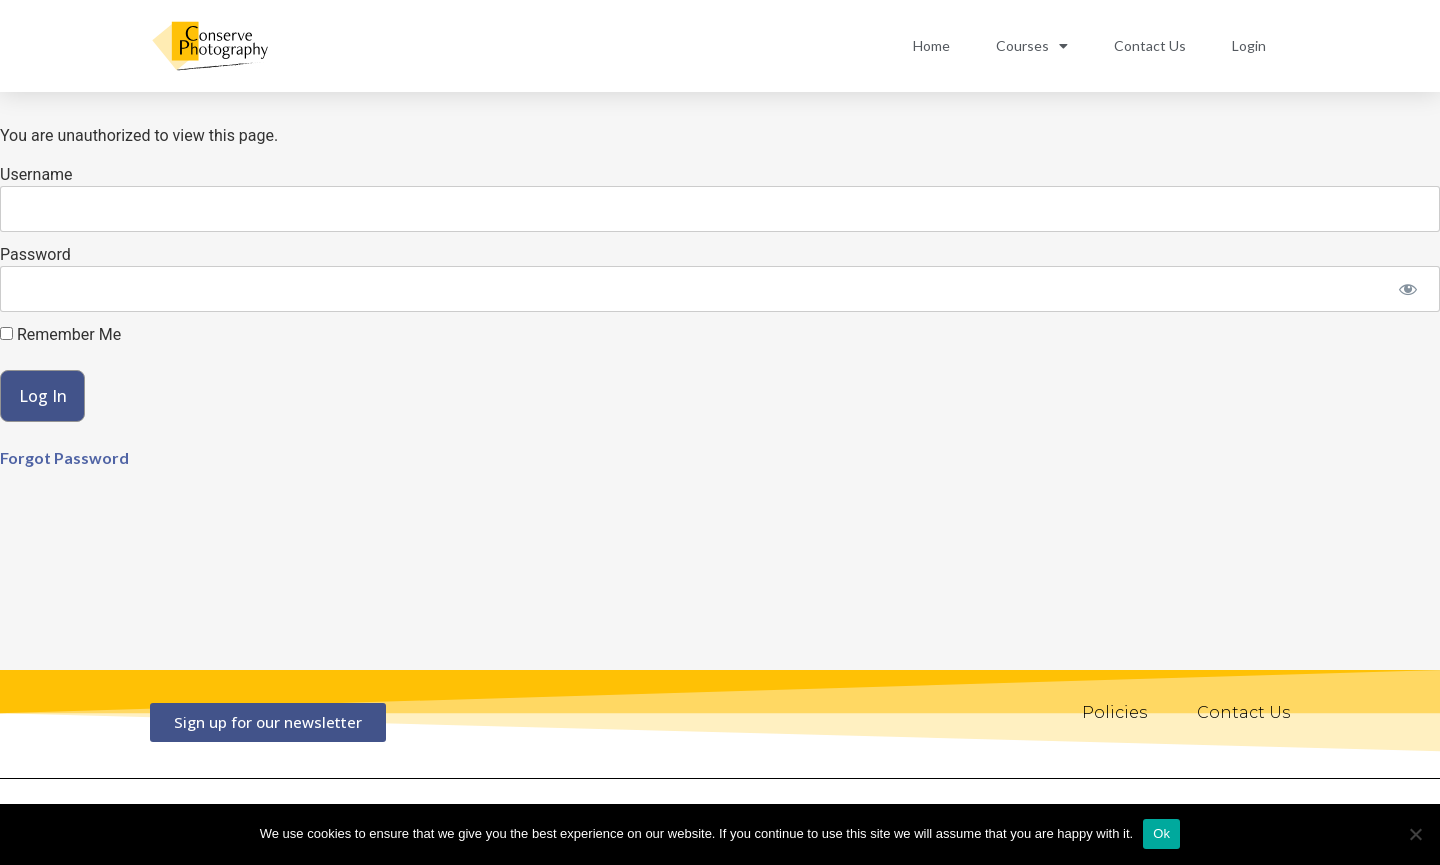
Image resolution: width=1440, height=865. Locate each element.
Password (35, 254)
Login (1249, 45)
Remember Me (60, 335)
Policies (1114, 712)
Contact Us (1150, 45)
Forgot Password (64, 457)
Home (931, 45)
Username (36, 174)
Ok (1161, 833)
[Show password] (1407, 289)
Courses (1032, 46)
